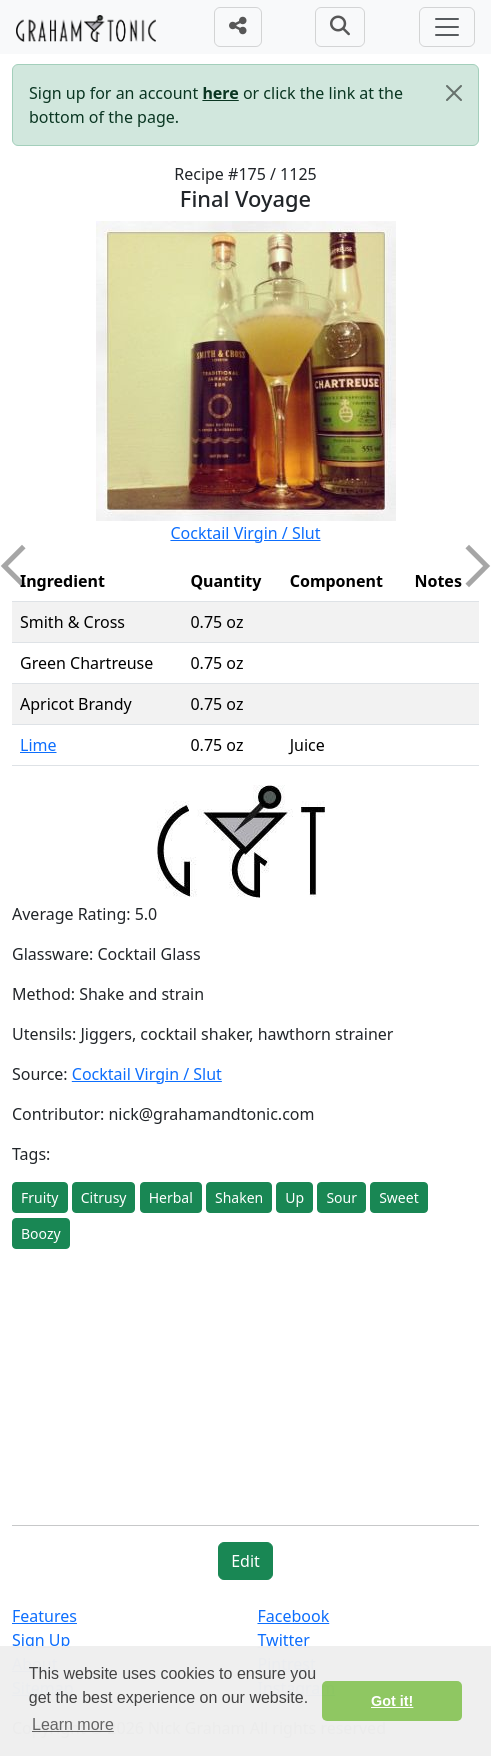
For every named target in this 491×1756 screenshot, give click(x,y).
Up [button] (294, 1197)
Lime (38, 745)
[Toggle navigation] (447, 27)
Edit (245, 1561)
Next (469, 566)
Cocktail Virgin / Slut (245, 533)
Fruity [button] (40, 1197)
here (220, 93)
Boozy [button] (41, 1233)
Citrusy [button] (104, 1197)
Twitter (284, 1640)
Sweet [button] (399, 1197)
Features (44, 1616)
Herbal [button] (171, 1197)
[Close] (454, 93)
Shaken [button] (239, 1197)
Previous (22, 566)
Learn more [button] (73, 1724)
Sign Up (41, 1640)
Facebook (294, 1616)
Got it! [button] (392, 1701)
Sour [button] (341, 1197)
